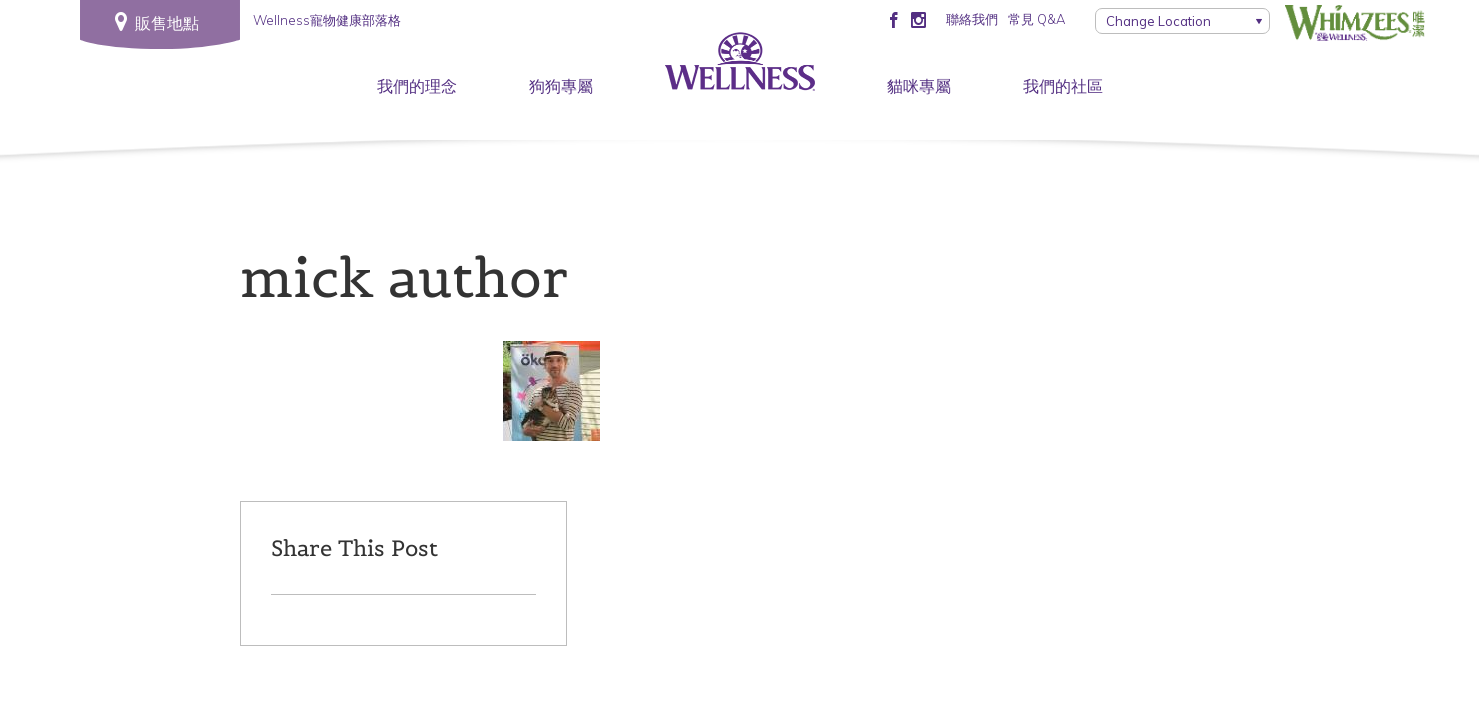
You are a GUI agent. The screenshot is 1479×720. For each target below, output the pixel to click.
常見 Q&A (1036, 19)
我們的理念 (417, 86)
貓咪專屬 (919, 86)
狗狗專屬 (561, 86)
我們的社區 (1063, 86)
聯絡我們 (972, 19)
